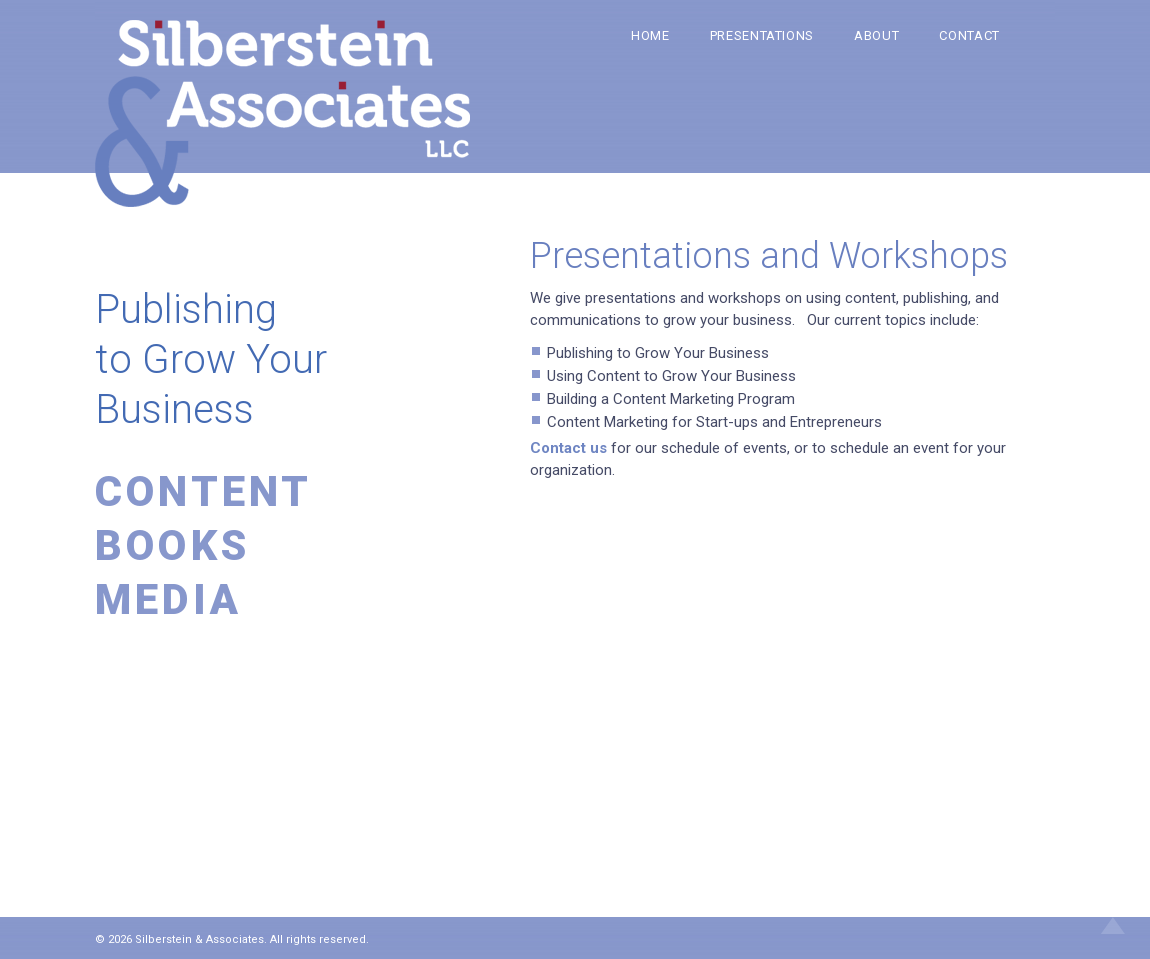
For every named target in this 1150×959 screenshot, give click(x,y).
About (876, 35)
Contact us (570, 448)
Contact (969, 35)
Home (650, 35)
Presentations (762, 35)
